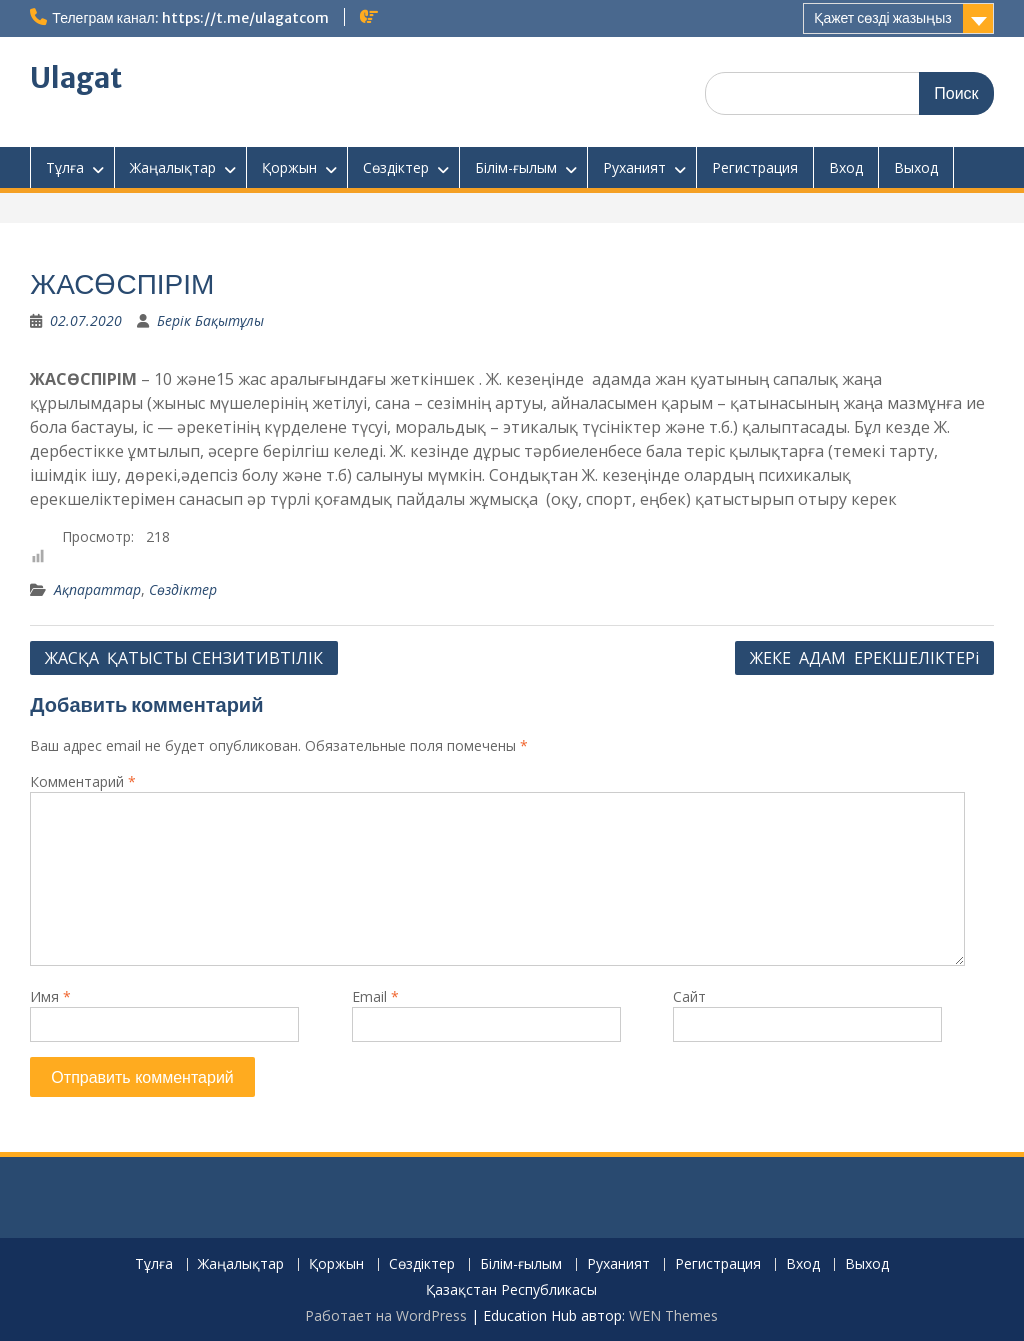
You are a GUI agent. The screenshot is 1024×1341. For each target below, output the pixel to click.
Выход (916, 167)
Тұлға (65, 167)
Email (375, 996)
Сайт (689, 996)
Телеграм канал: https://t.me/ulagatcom (190, 18)
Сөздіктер (396, 167)
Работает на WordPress (386, 1315)
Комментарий (83, 781)
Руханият (634, 167)
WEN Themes (673, 1315)
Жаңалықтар (173, 167)
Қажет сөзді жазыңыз (882, 18)
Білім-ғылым (516, 167)
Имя (50, 996)
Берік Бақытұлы (210, 320)
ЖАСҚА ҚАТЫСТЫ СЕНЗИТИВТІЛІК (184, 658)
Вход (846, 167)
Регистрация (755, 167)
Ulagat (76, 78)
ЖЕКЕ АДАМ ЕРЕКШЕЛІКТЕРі (864, 658)
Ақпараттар (97, 589)
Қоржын (289, 167)
